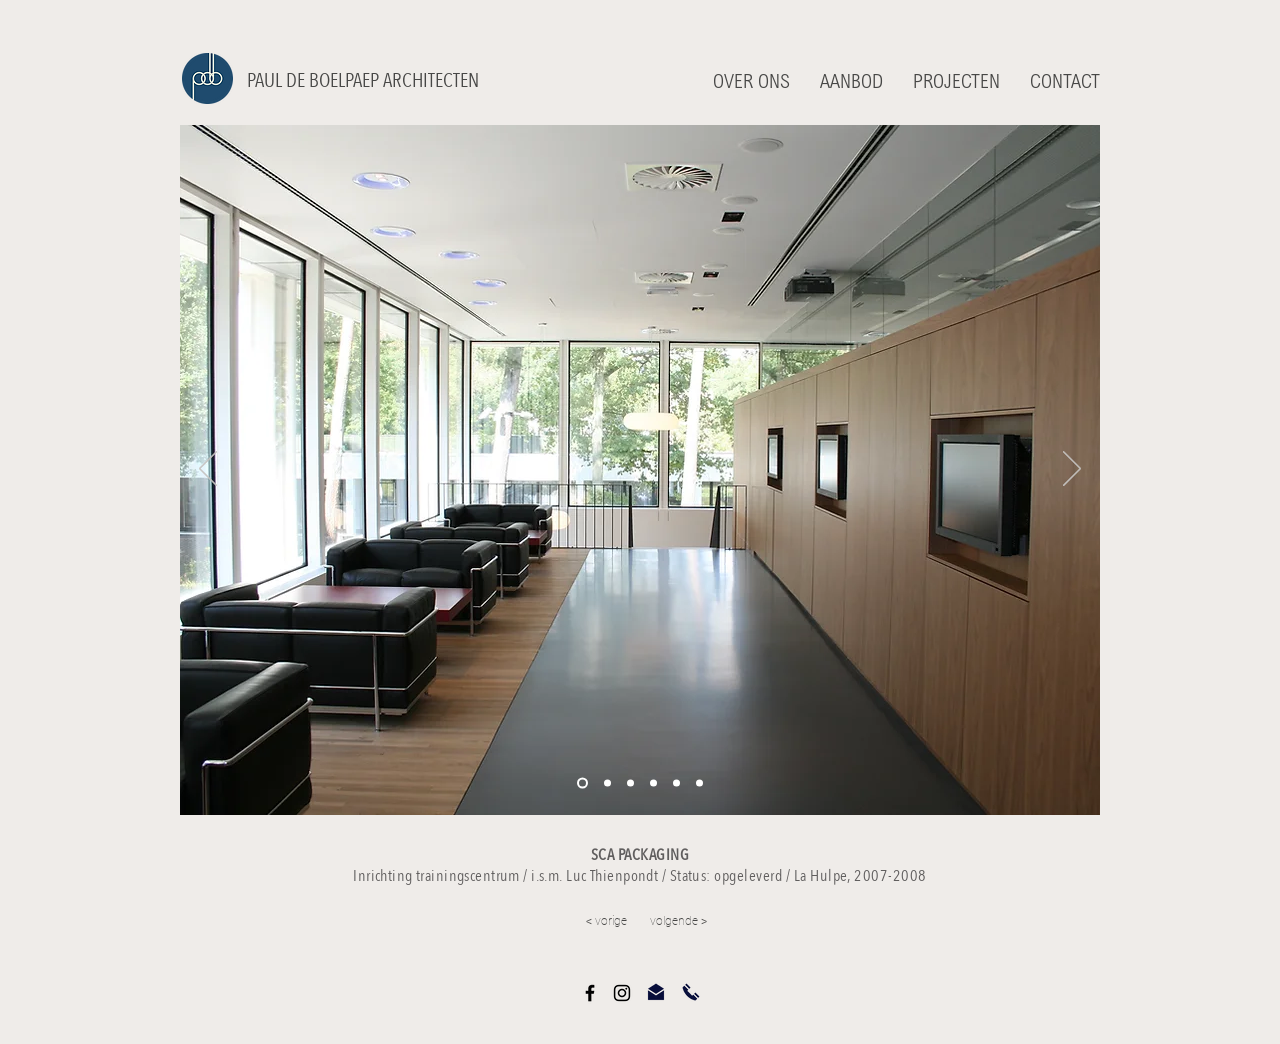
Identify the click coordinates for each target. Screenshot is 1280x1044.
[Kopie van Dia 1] (607, 783)
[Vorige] (208, 470)
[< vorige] (556, 922)
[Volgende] (1072, 470)
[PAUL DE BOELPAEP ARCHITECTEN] (370, 81)
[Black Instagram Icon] (622, 993)
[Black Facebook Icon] (590, 993)
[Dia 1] (582, 783)
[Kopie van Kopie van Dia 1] (653, 783)
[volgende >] (721, 922)
